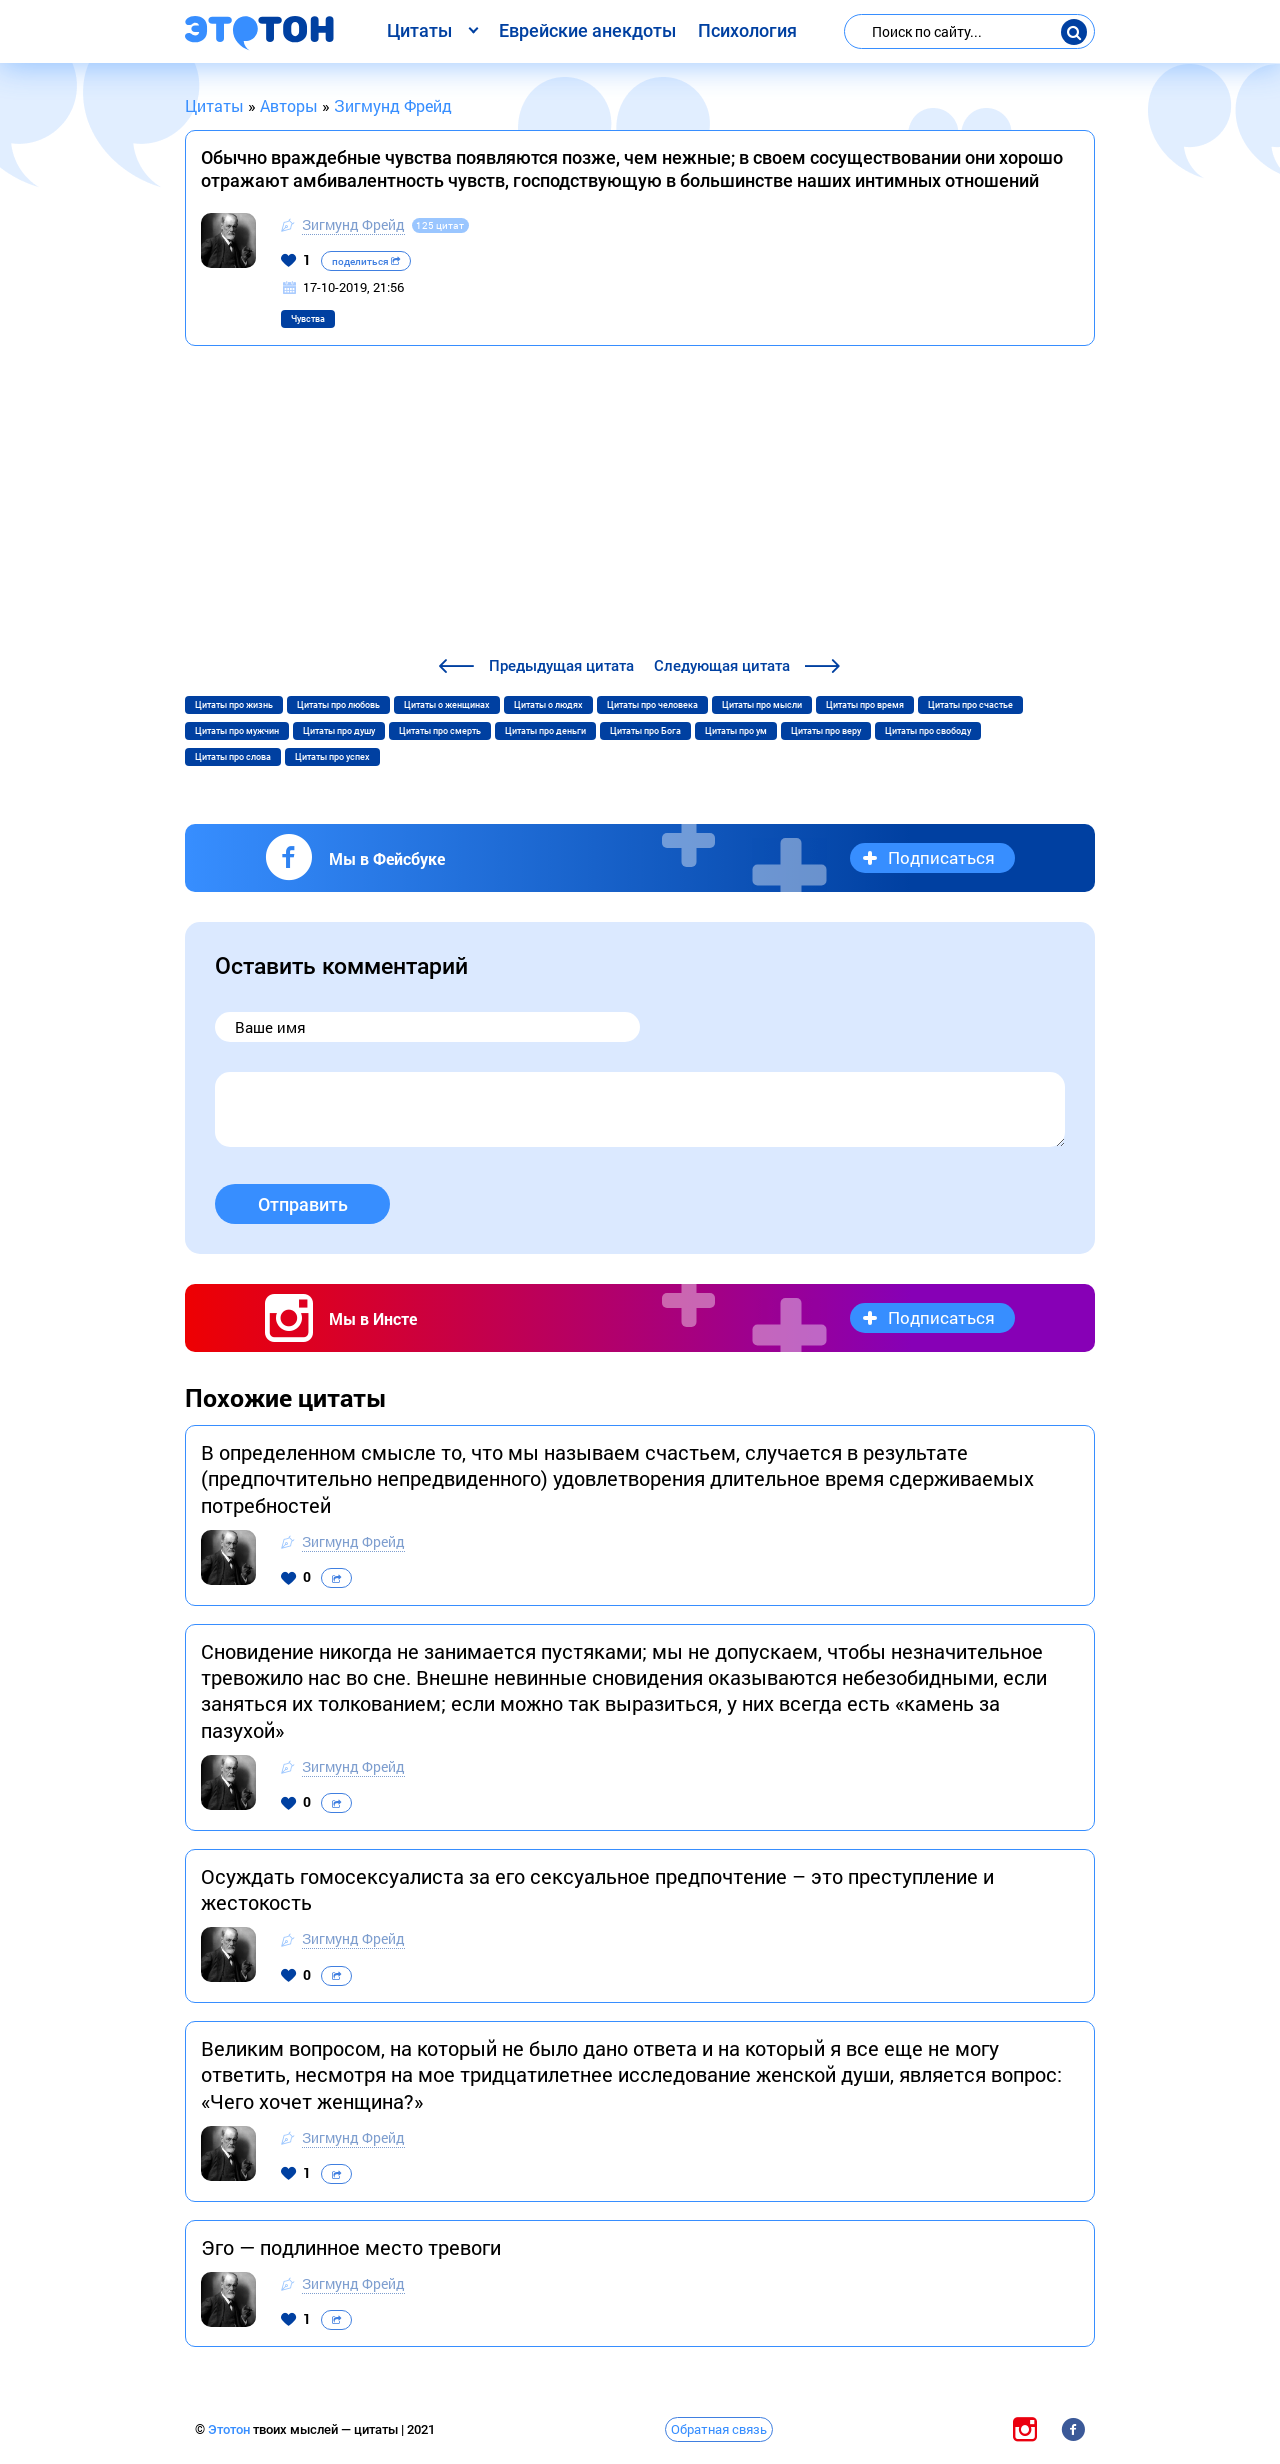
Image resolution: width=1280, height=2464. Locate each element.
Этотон (230, 2429)
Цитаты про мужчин (237, 731)
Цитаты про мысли (762, 705)
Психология (747, 30)
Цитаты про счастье (970, 705)
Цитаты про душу (339, 731)
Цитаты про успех (332, 757)
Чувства (308, 319)
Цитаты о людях (548, 705)
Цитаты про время (865, 705)
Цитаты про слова (233, 757)
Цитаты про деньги (545, 731)
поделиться (366, 261)
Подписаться (941, 857)
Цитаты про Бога (645, 731)
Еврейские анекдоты (587, 30)
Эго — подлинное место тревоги (351, 2247)
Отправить (303, 1204)
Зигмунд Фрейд (353, 224)
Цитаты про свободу (928, 731)
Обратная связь (719, 2429)
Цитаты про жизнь (234, 705)
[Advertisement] (640, 504)
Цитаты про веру (826, 731)
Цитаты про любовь (338, 705)
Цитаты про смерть (440, 731)
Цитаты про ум (736, 731)
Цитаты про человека (652, 705)
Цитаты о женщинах (447, 705)
